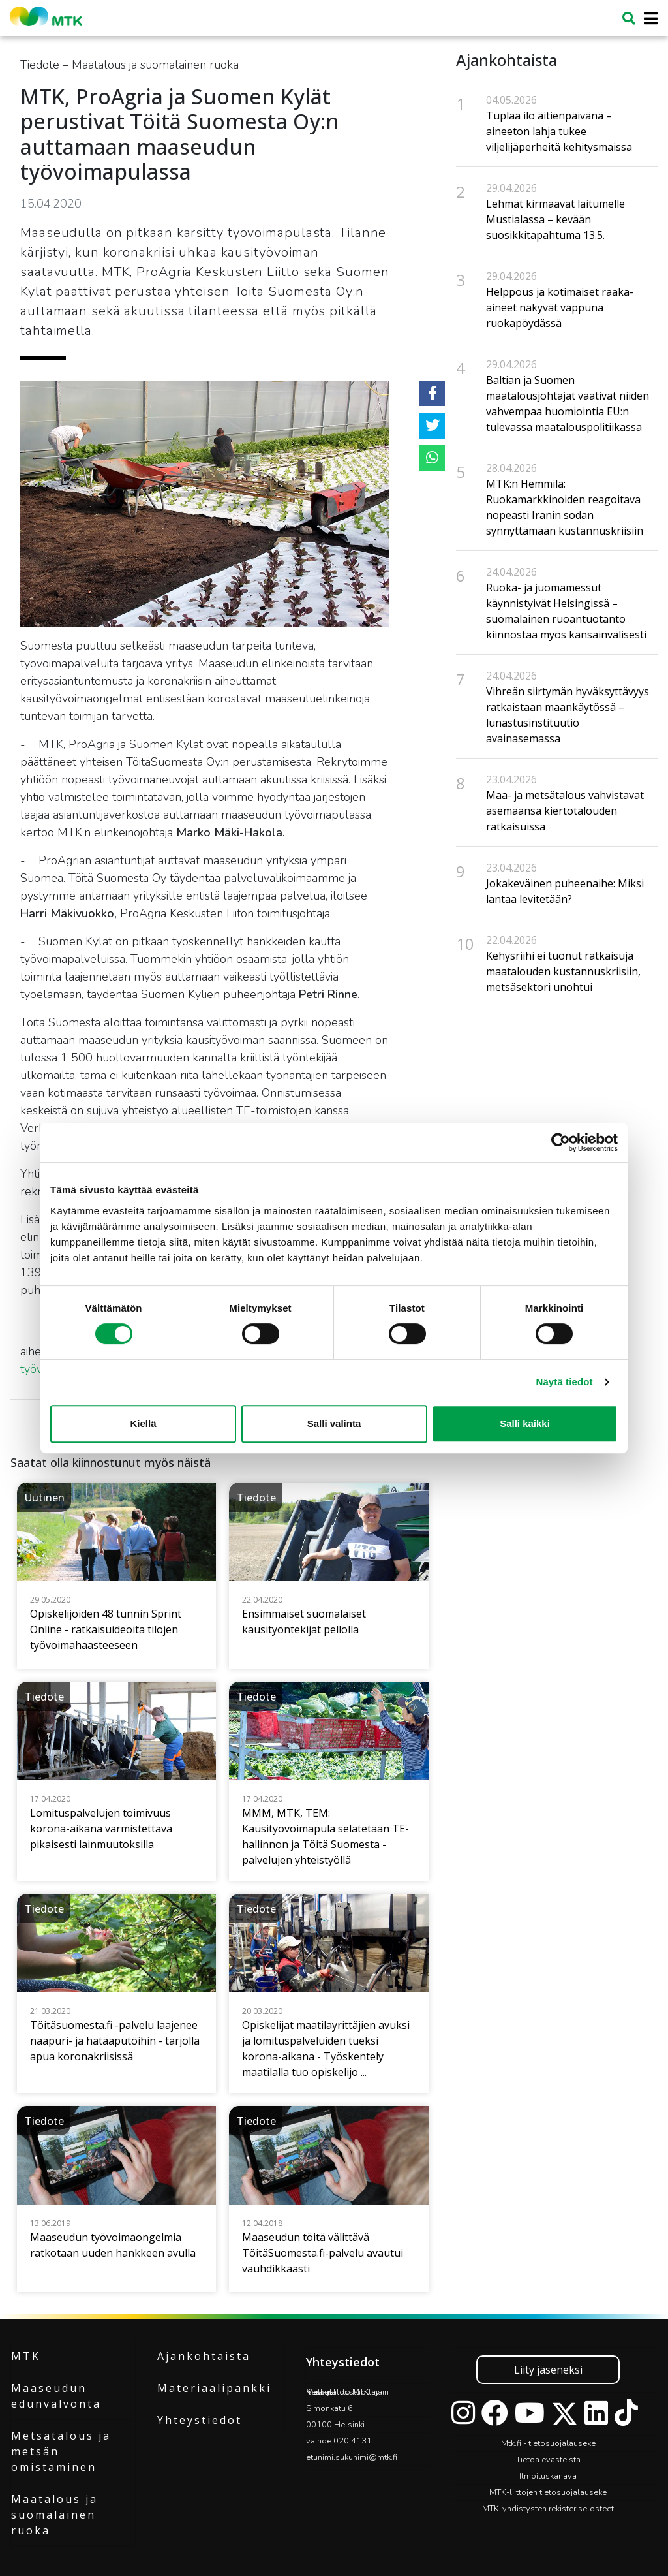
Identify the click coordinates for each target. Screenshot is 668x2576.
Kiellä (143, 1423)
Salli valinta (334, 1423)
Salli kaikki (525, 1423)
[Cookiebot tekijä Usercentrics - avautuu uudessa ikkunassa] (561, 1142)
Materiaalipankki (214, 2388)
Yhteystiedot (199, 2420)
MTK (25, 2356)
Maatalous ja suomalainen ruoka (54, 2514)
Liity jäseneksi (548, 2370)
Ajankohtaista (203, 2356)
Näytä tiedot (564, 1381)
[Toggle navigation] (646, 18)
